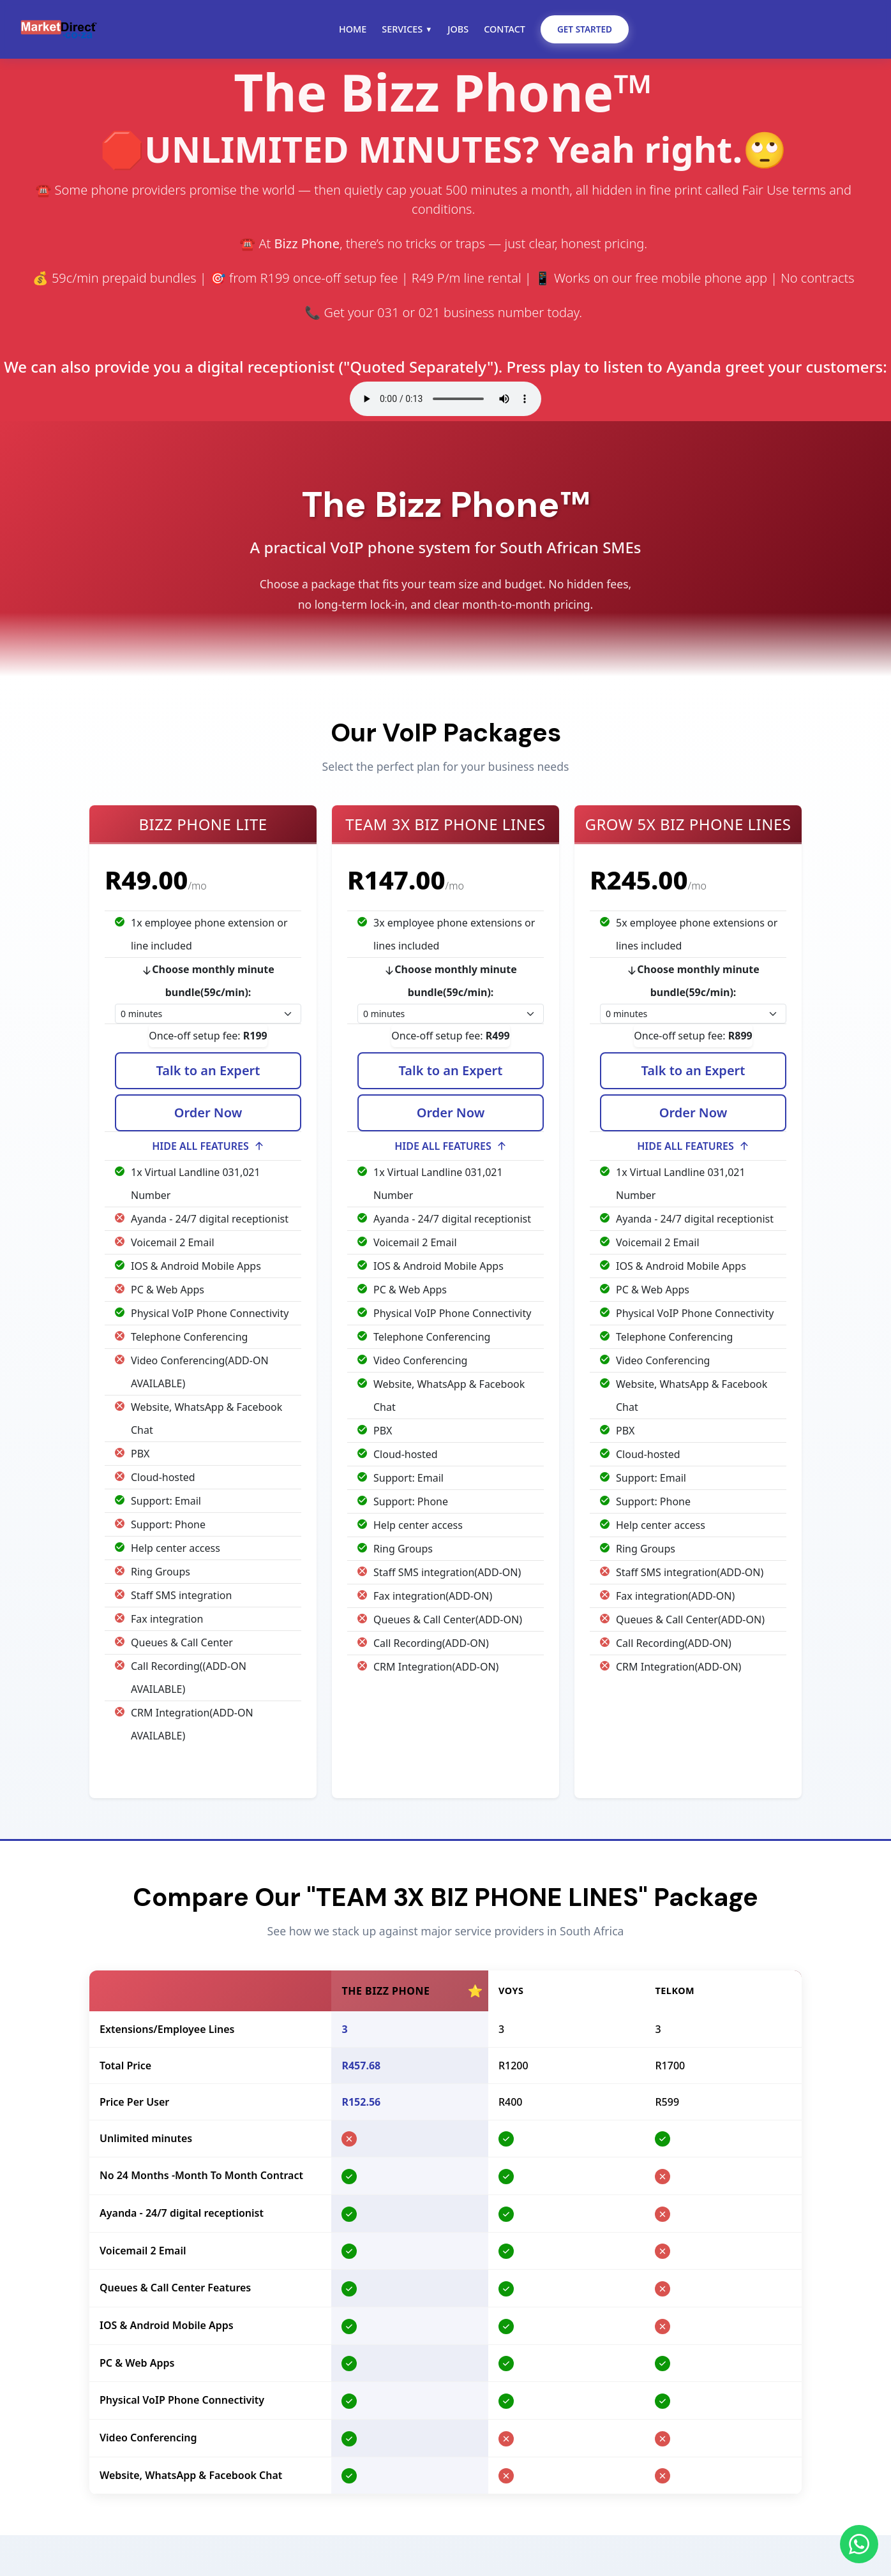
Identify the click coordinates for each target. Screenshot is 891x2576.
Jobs (457, 29)
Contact (504, 29)
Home (352, 29)
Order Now (208, 1115)
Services (407, 29)
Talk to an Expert (208, 1073)
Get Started (584, 29)
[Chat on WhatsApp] (859, 2544)
